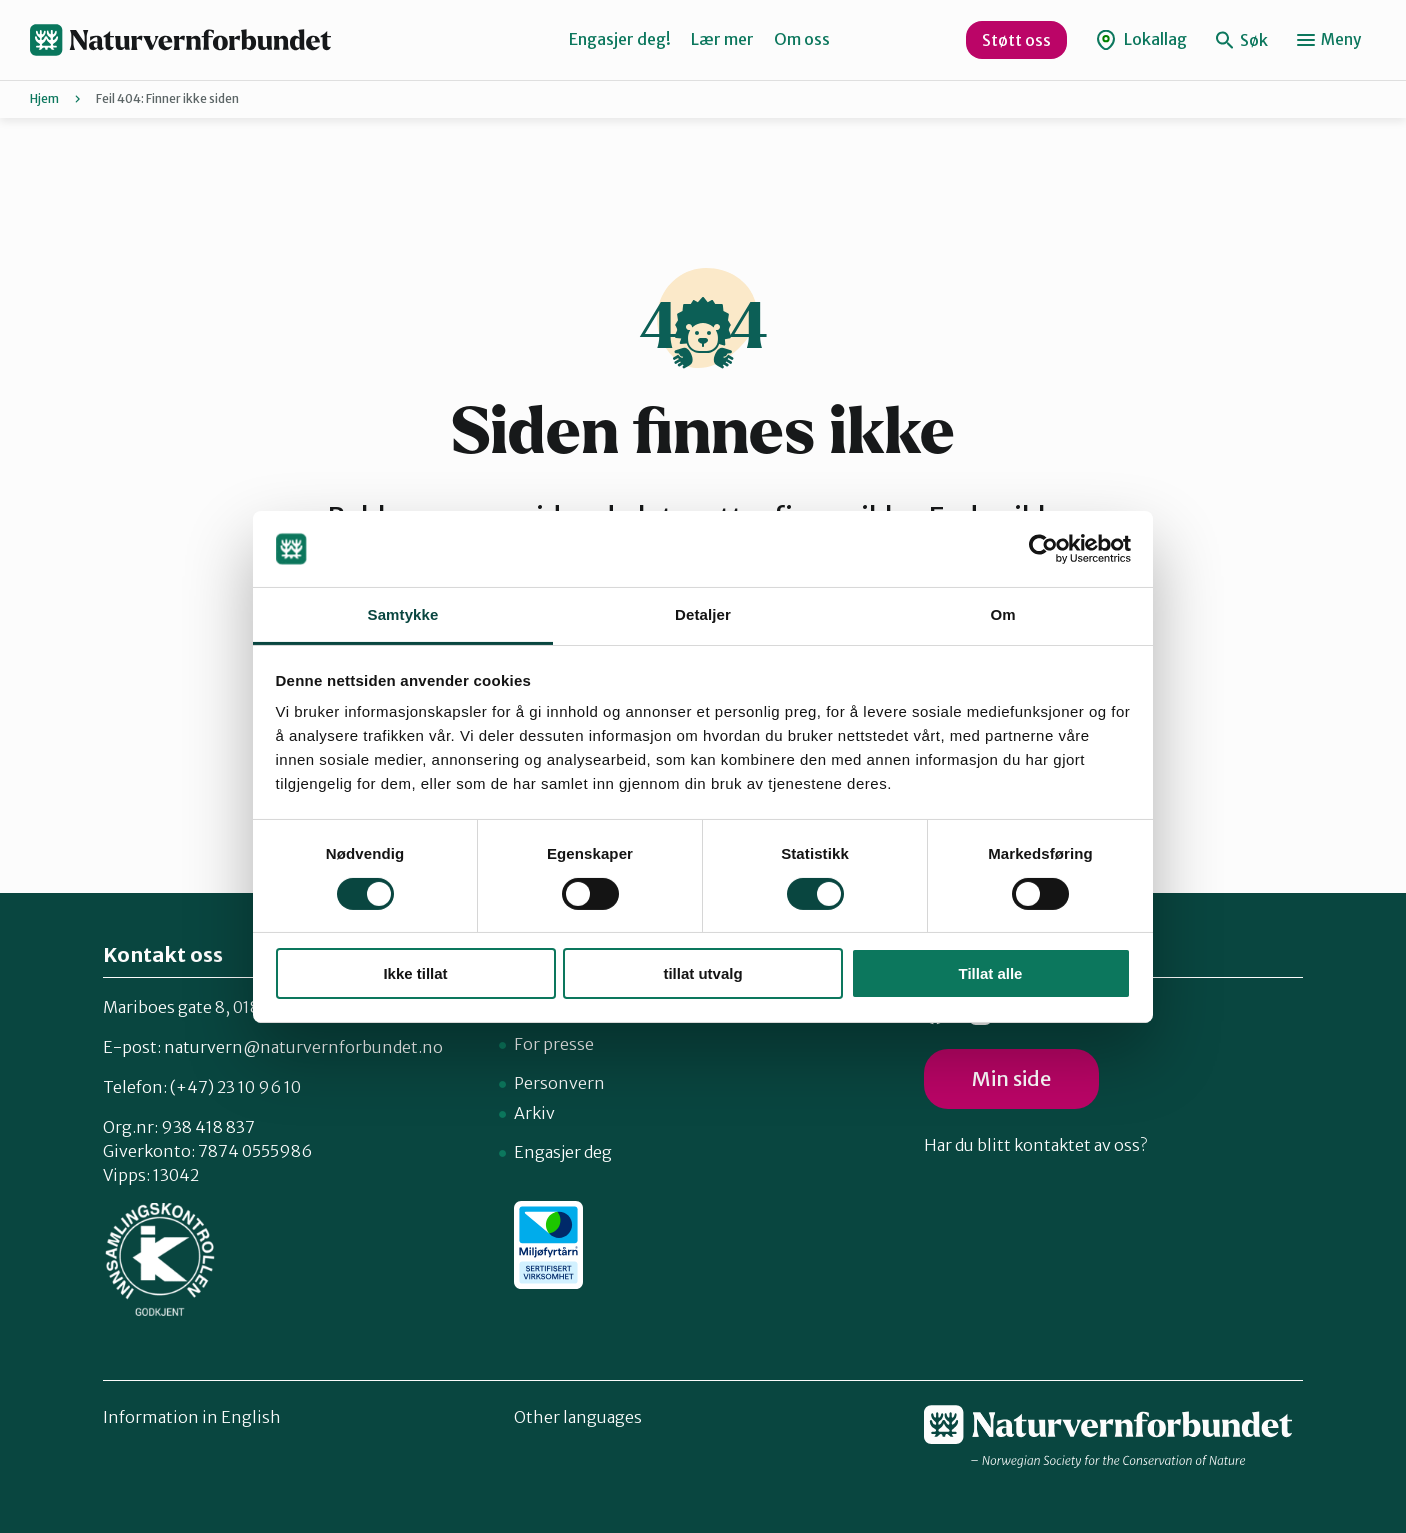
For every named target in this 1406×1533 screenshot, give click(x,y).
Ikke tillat (415, 973)
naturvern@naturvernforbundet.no (303, 1047)
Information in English (192, 1417)
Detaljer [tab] (703, 614)
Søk (1242, 40)
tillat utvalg (702, 973)
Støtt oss (1016, 40)
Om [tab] (1002, 614)
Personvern (559, 1083)
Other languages (578, 1417)
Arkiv (534, 1113)
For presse (554, 1044)
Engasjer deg (563, 1152)
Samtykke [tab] (403, 614)
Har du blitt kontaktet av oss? (1035, 1145)
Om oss (802, 39)
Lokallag (1141, 39)
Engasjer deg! (620, 39)
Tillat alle (991, 973)
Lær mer (722, 39)
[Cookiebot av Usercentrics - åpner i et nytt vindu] (1043, 549)
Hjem (44, 98)
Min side (1011, 1078)
